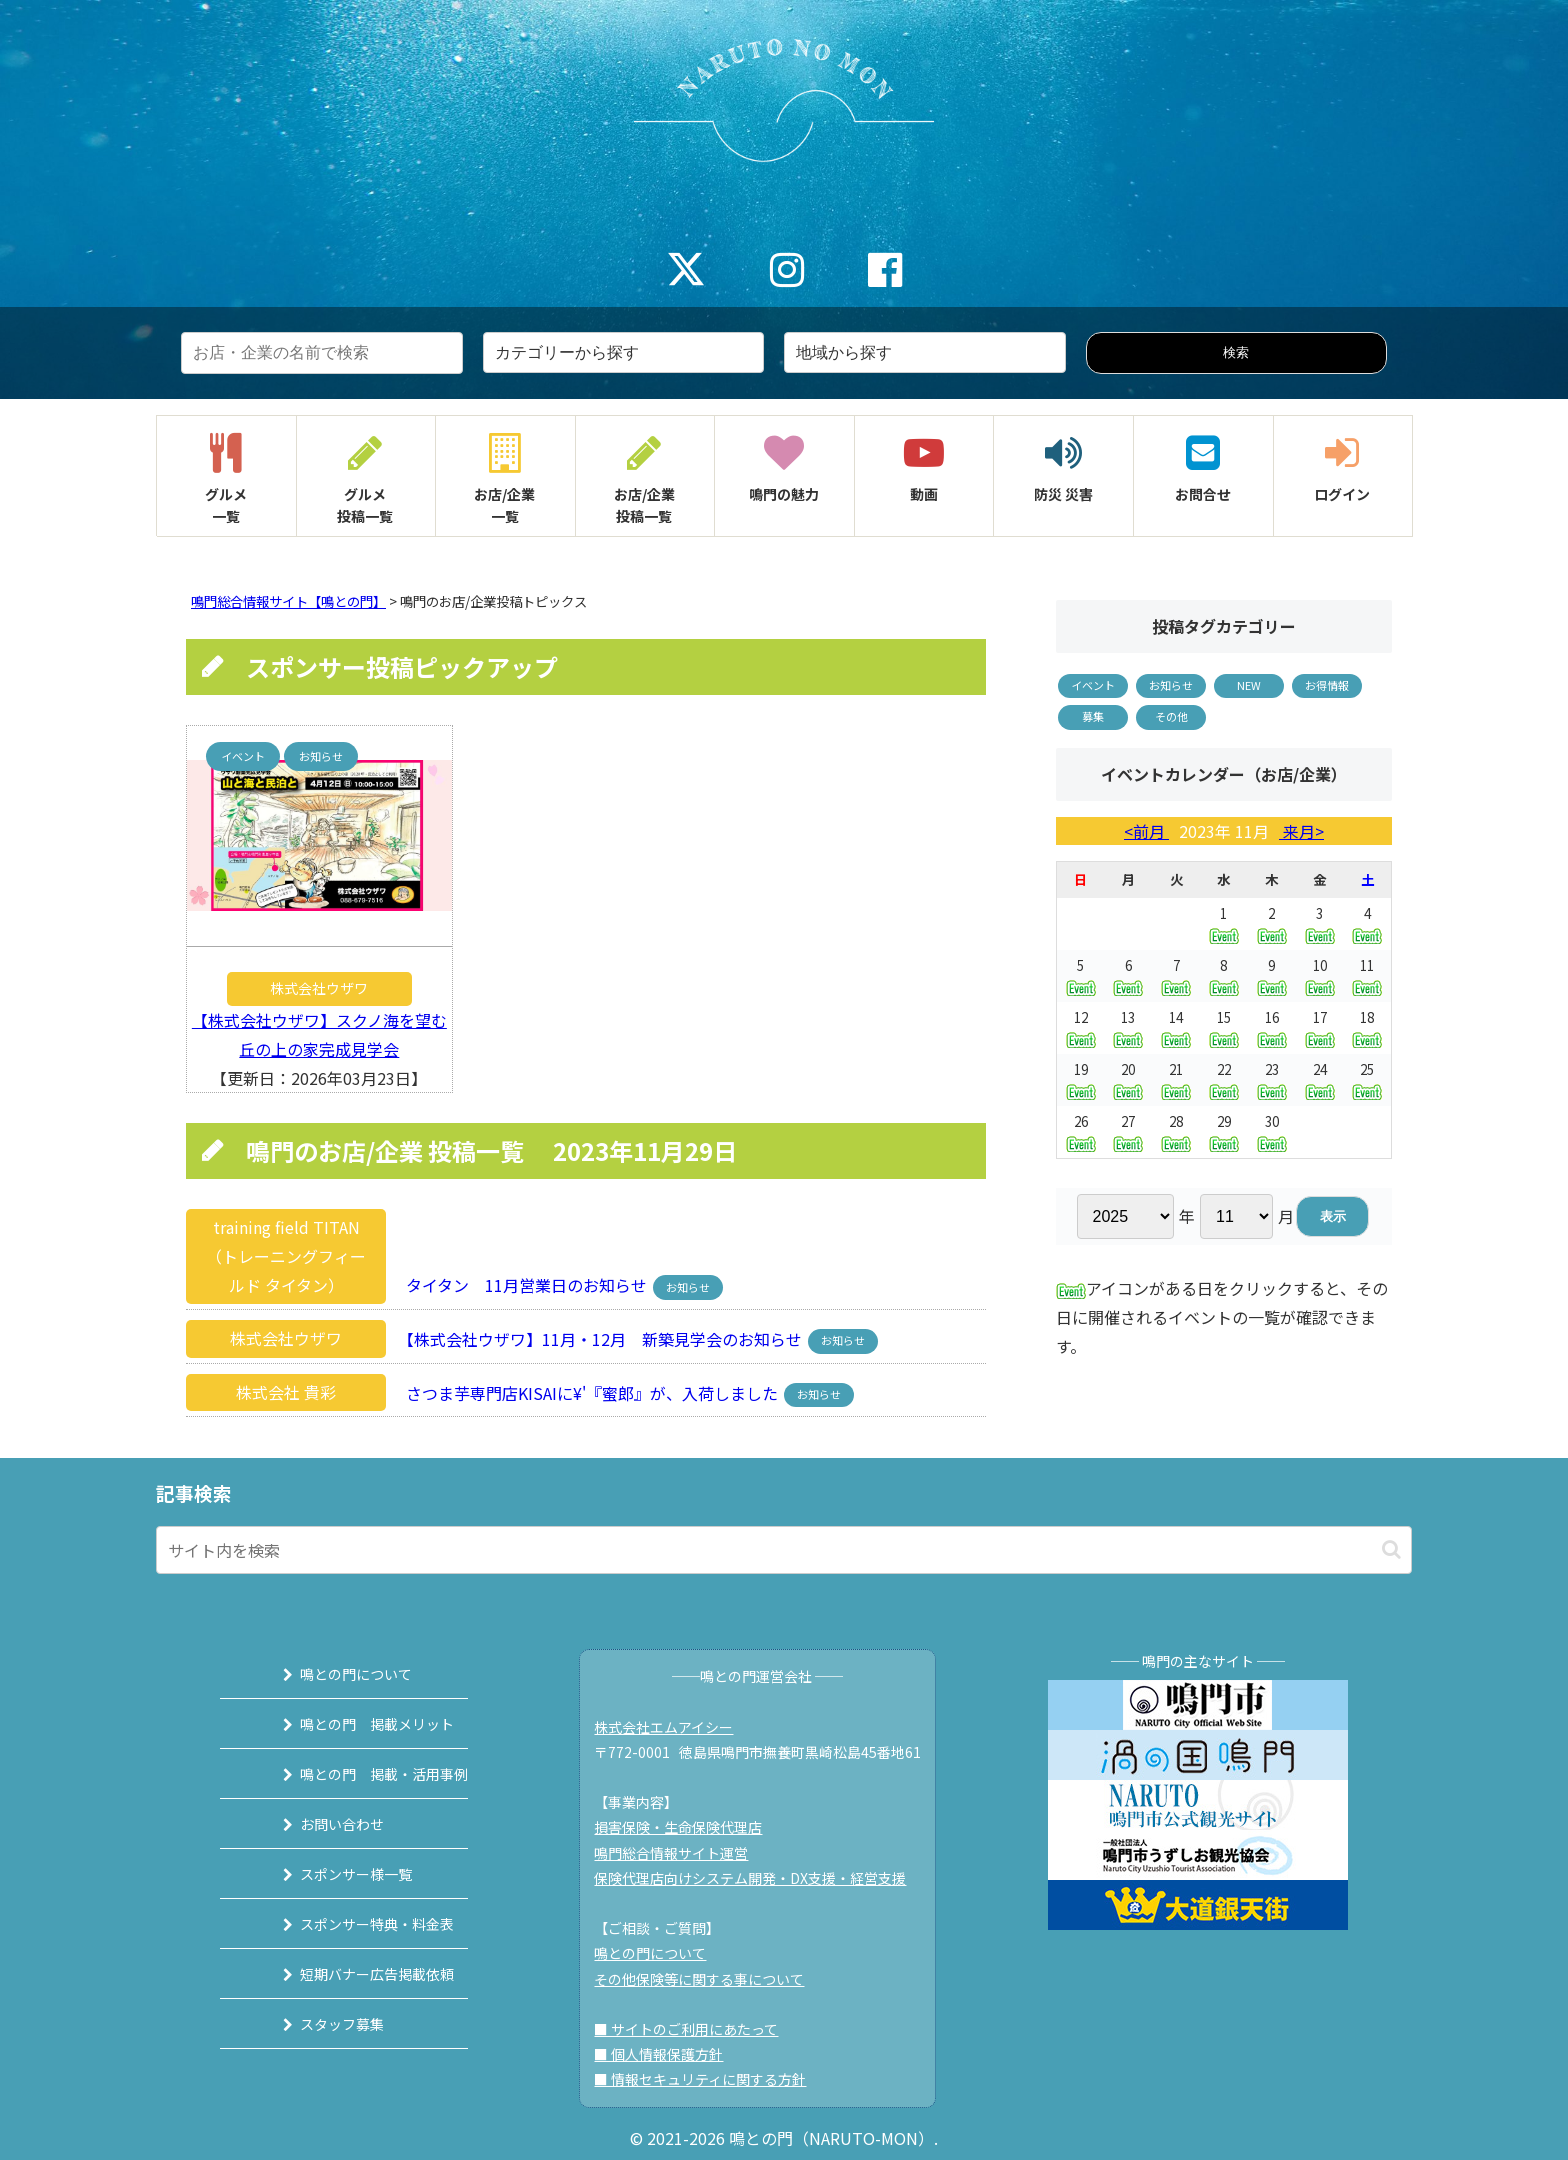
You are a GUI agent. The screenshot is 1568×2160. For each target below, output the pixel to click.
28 (1176, 1131)
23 (1272, 1079)
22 (1224, 1079)
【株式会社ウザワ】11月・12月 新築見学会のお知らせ (598, 1338)
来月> (1301, 831)
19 (1081, 1079)
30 (1272, 1131)
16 (1272, 1027)
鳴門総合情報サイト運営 (682, 1853)
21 (1176, 1079)
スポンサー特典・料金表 (352, 1924)
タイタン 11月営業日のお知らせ (520, 1285)
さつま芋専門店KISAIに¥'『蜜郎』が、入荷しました (586, 1392)
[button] (1391, 1549)
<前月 (1146, 831)
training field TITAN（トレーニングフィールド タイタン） (286, 1256)
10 (1320, 975)
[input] (784, 1550)
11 (1367, 975)
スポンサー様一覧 (331, 1874)
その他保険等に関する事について (710, 1979)
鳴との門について (331, 1674)
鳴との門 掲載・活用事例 (359, 1774)
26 (1081, 1131)
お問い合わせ (317, 1824)
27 (1128, 1131)
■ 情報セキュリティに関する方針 (711, 2079)
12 (1081, 1027)
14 (1176, 1027)
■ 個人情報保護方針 (669, 2054)
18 (1367, 1027)
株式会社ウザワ (319, 988)
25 (1367, 1079)
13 (1128, 1027)
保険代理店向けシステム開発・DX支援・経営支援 (761, 1878)
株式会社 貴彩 (286, 1392)
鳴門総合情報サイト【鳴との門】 (288, 601)
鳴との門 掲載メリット (352, 1724)
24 (1320, 1079)
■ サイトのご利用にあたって (697, 2029)
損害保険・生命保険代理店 (689, 1827)
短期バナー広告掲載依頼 (352, 1974)
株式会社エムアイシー (674, 1727)
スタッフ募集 (317, 2024)
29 (1224, 1131)
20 (1128, 1079)
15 (1224, 1027)
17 (1320, 1027)
